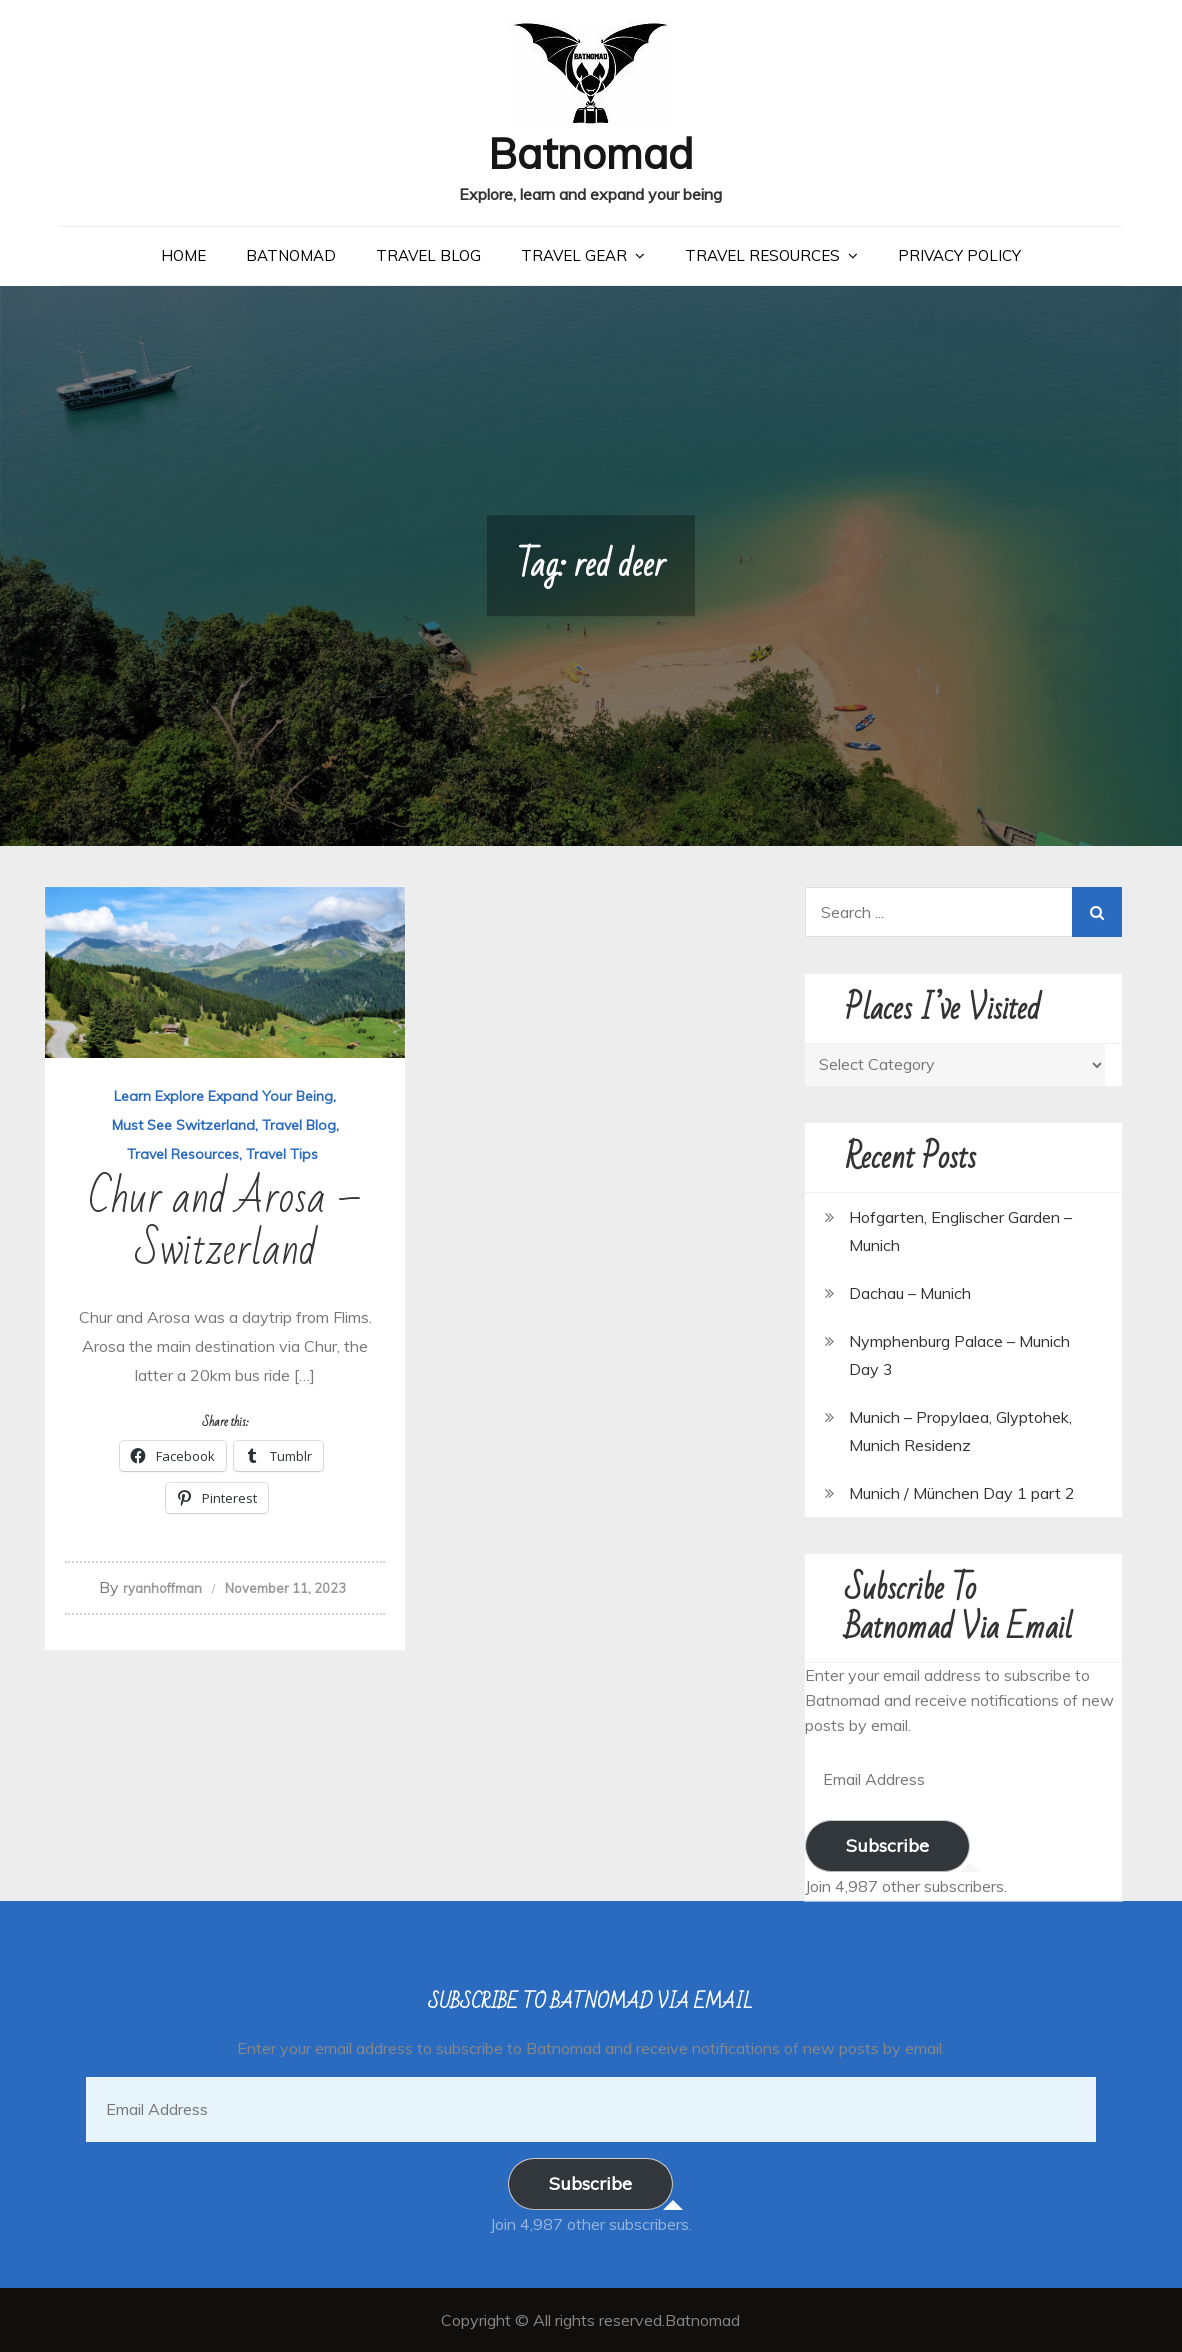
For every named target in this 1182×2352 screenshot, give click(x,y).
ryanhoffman (162, 1588)
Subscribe (887, 1845)
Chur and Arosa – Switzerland (225, 1224)
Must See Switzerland (183, 1125)
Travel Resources (762, 255)
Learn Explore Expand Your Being (223, 1096)
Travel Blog (428, 255)
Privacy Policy (959, 255)
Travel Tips (282, 1154)
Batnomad (590, 153)
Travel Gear (574, 255)
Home (183, 255)
